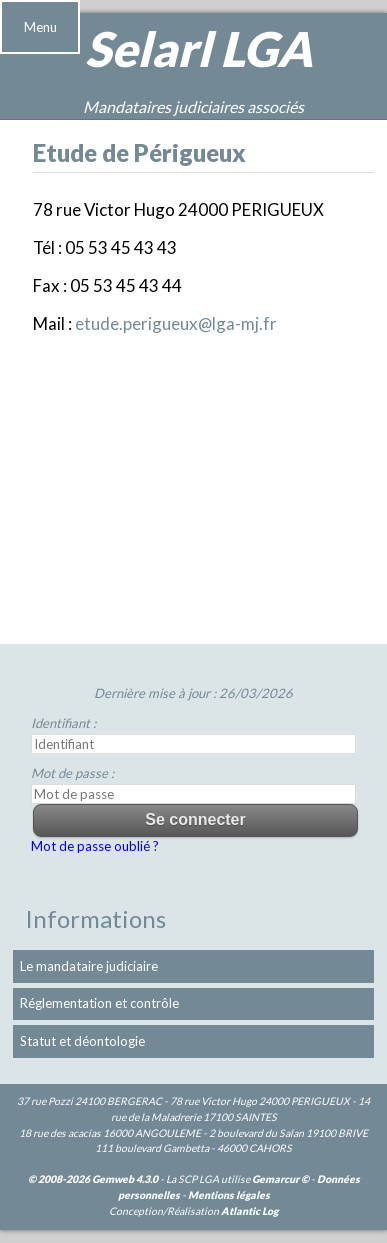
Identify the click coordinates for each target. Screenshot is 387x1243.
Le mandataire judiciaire (89, 966)
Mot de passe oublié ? (95, 846)
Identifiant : (63, 723)
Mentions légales (229, 1195)
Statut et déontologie (82, 1041)
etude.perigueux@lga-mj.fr (176, 323)
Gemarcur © (280, 1179)
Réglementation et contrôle (99, 1003)
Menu (40, 27)
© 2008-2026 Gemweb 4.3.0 (93, 1179)
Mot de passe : (72, 773)
